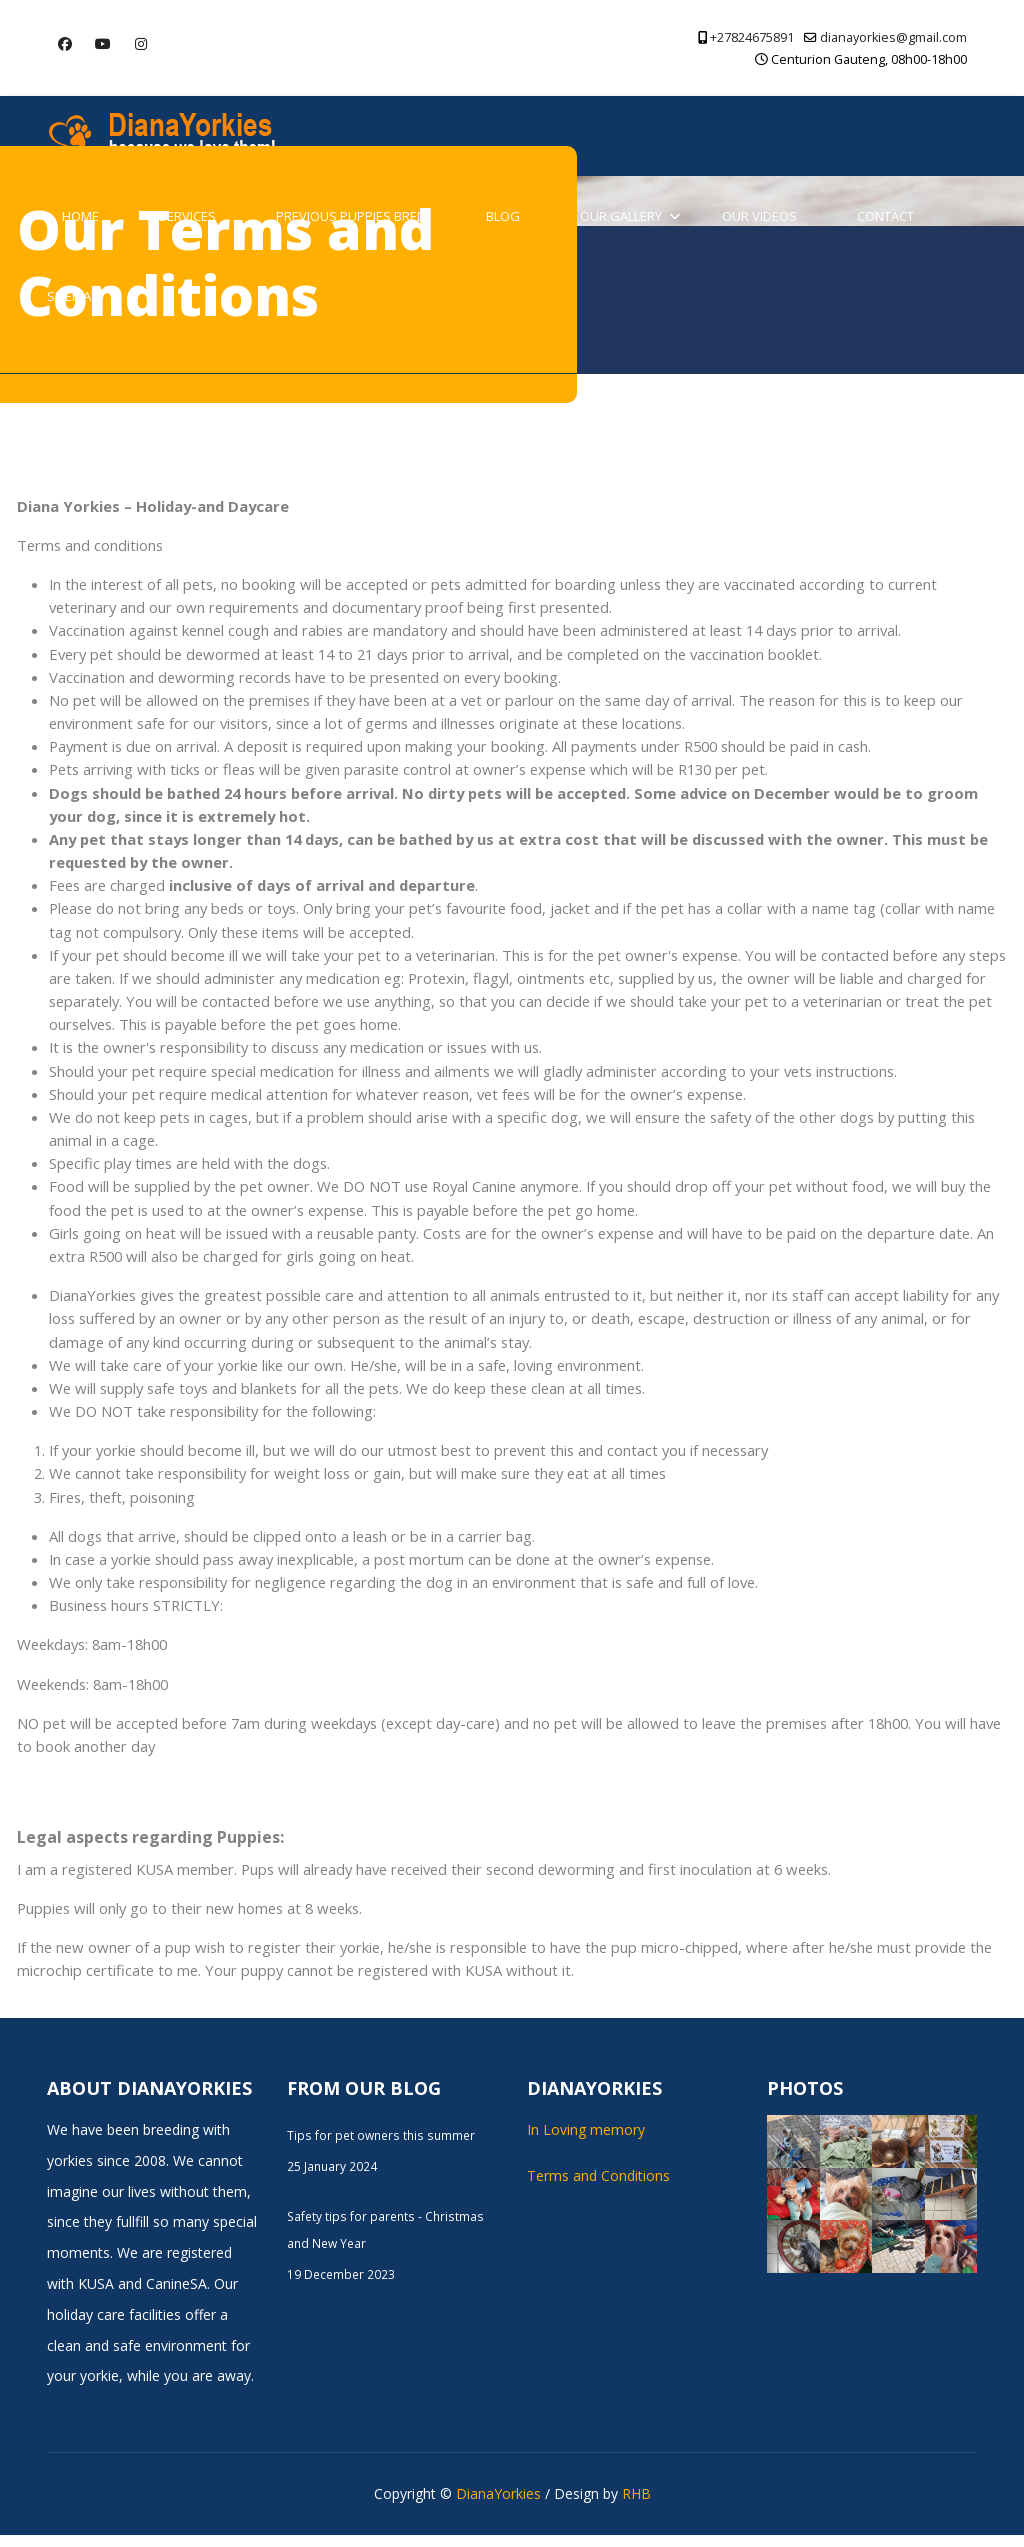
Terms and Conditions (598, 2187)
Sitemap (73, 296)
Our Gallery (621, 216)
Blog (503, 216)
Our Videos (759, 216)
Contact (885, 216)
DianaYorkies (498, 2505)
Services (187, 216)
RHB (636, 2505)
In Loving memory (586, 2141)
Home (80, 216)
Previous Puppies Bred (351, 216)
